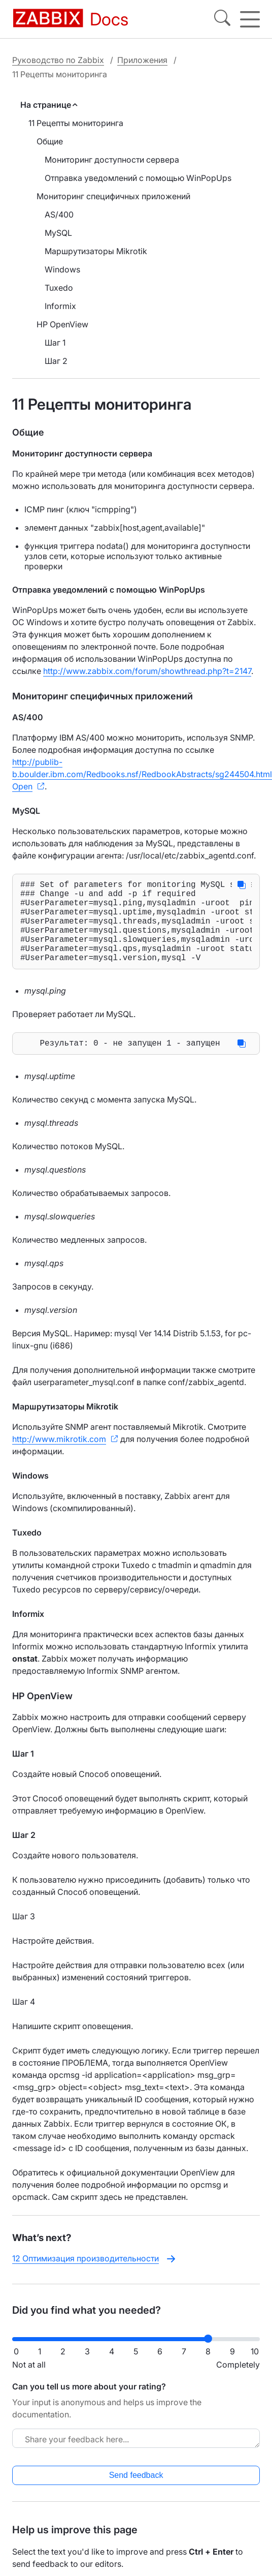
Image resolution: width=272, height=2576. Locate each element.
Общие (50, 141)
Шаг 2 (56, 361)
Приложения (142, 60)
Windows (62, 269)
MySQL (58, 233)
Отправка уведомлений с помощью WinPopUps (138, 178)
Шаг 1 (55, 343)
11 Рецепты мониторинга (75, 123)
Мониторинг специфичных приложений (113, 196)
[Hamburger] (250, 19)
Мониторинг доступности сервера (112, 160)
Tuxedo (59, 288)
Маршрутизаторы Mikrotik (96, 251)
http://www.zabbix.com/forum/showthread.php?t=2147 (147, 671)
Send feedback (136, 2495)
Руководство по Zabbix (58, 60)
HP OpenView (62, 324)
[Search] (222, 18)
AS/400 (59, 214)
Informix (60, 306)
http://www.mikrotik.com (59, 1459)
